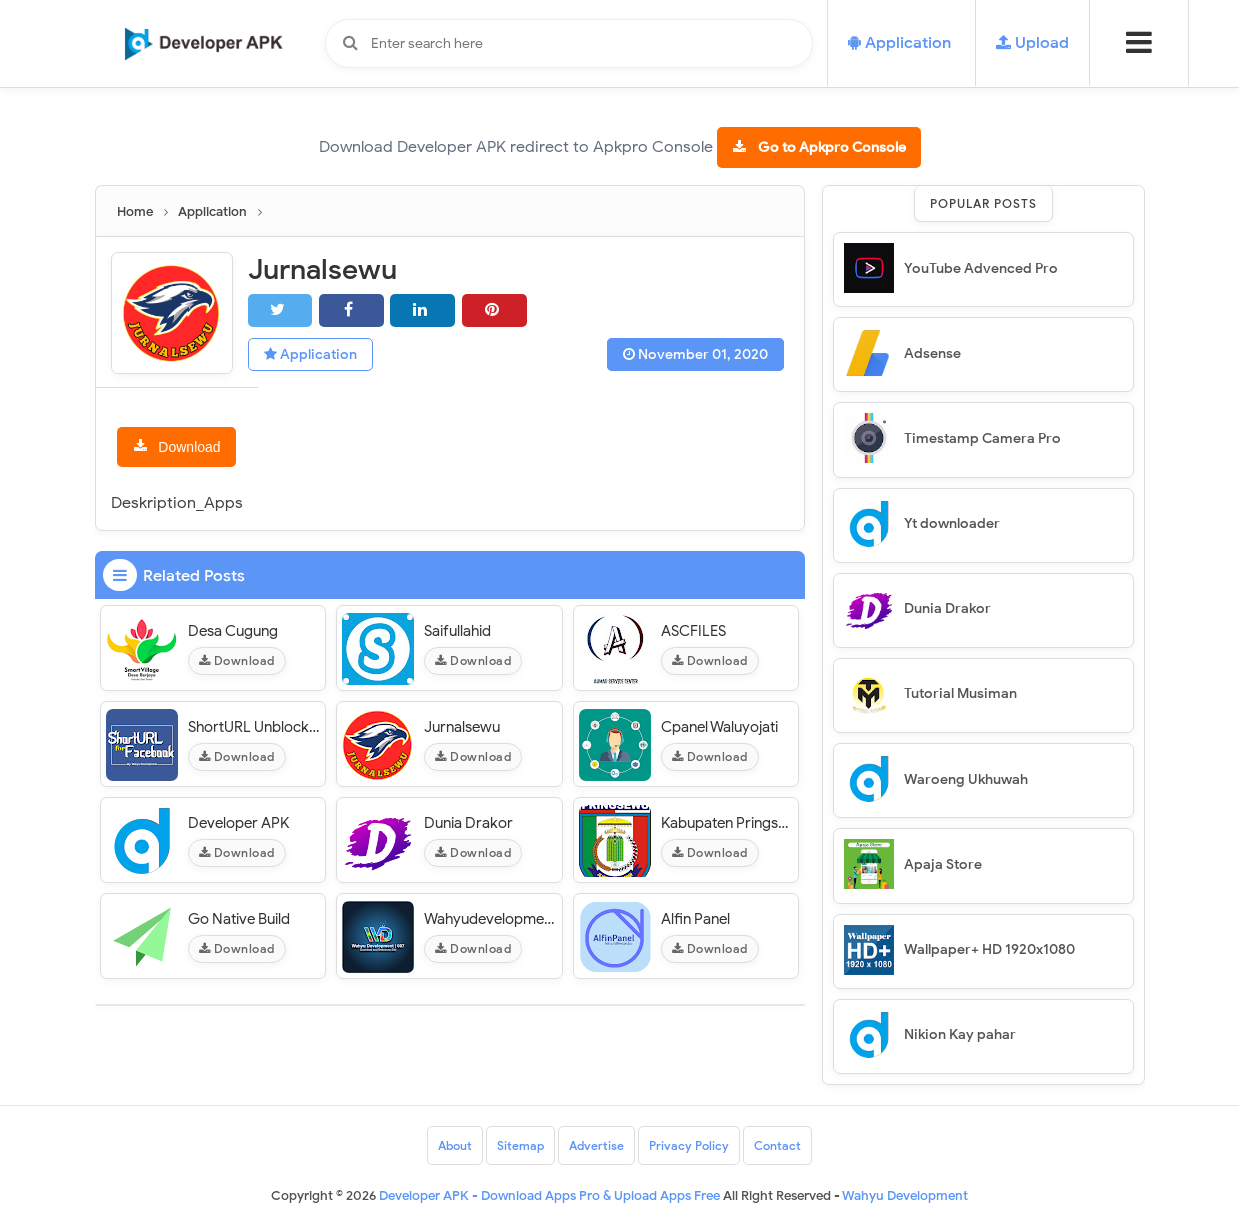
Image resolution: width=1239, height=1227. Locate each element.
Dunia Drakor (468, 823)
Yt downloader (952, 523)
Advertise (596, 1145)
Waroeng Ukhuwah (966, 779)
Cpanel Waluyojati (719, 727)
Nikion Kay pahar (960, 1034)
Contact (777, 1145)
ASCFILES (693, 631)
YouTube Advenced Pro (981, 268)
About (455, 1145)
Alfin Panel (695, 919)
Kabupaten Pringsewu (727, 823)
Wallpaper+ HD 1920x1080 (989, 949)
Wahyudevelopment (490, 919)
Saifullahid (457, 631)
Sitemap (520, 1145)
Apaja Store (943, 864)
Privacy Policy (689, 1145)
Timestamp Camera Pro (982, 438)
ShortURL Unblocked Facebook (254, 727)
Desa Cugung (233, 631)
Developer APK (238, 823)
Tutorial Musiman (960, 693)
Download (189, 447)
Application (310, 354)
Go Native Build (239, 919)
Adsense (932, 353)
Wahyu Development (905, 1195)
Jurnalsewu (462, 727)
